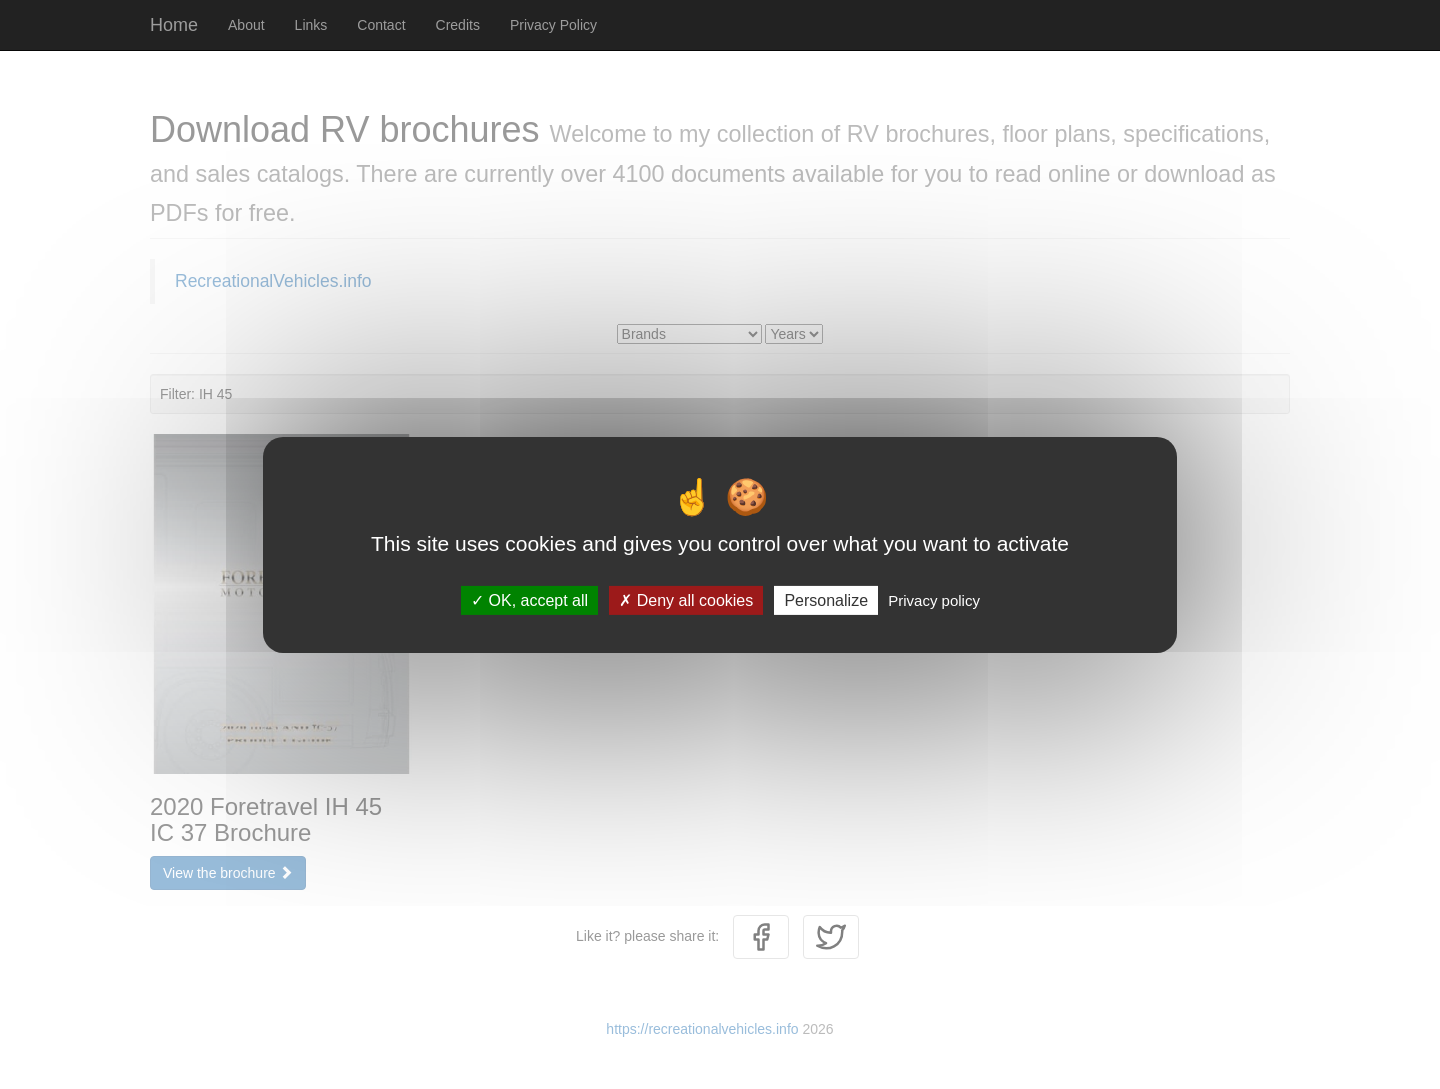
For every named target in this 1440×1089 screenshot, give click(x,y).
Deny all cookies (686, 599)
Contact (381, 25)
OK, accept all (529, 599)
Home (174, 25)
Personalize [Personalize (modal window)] (826, 599)
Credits (458, 25)
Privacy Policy (553, 25)
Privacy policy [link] (934, 599)
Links (311, 25)
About (246, 25)
